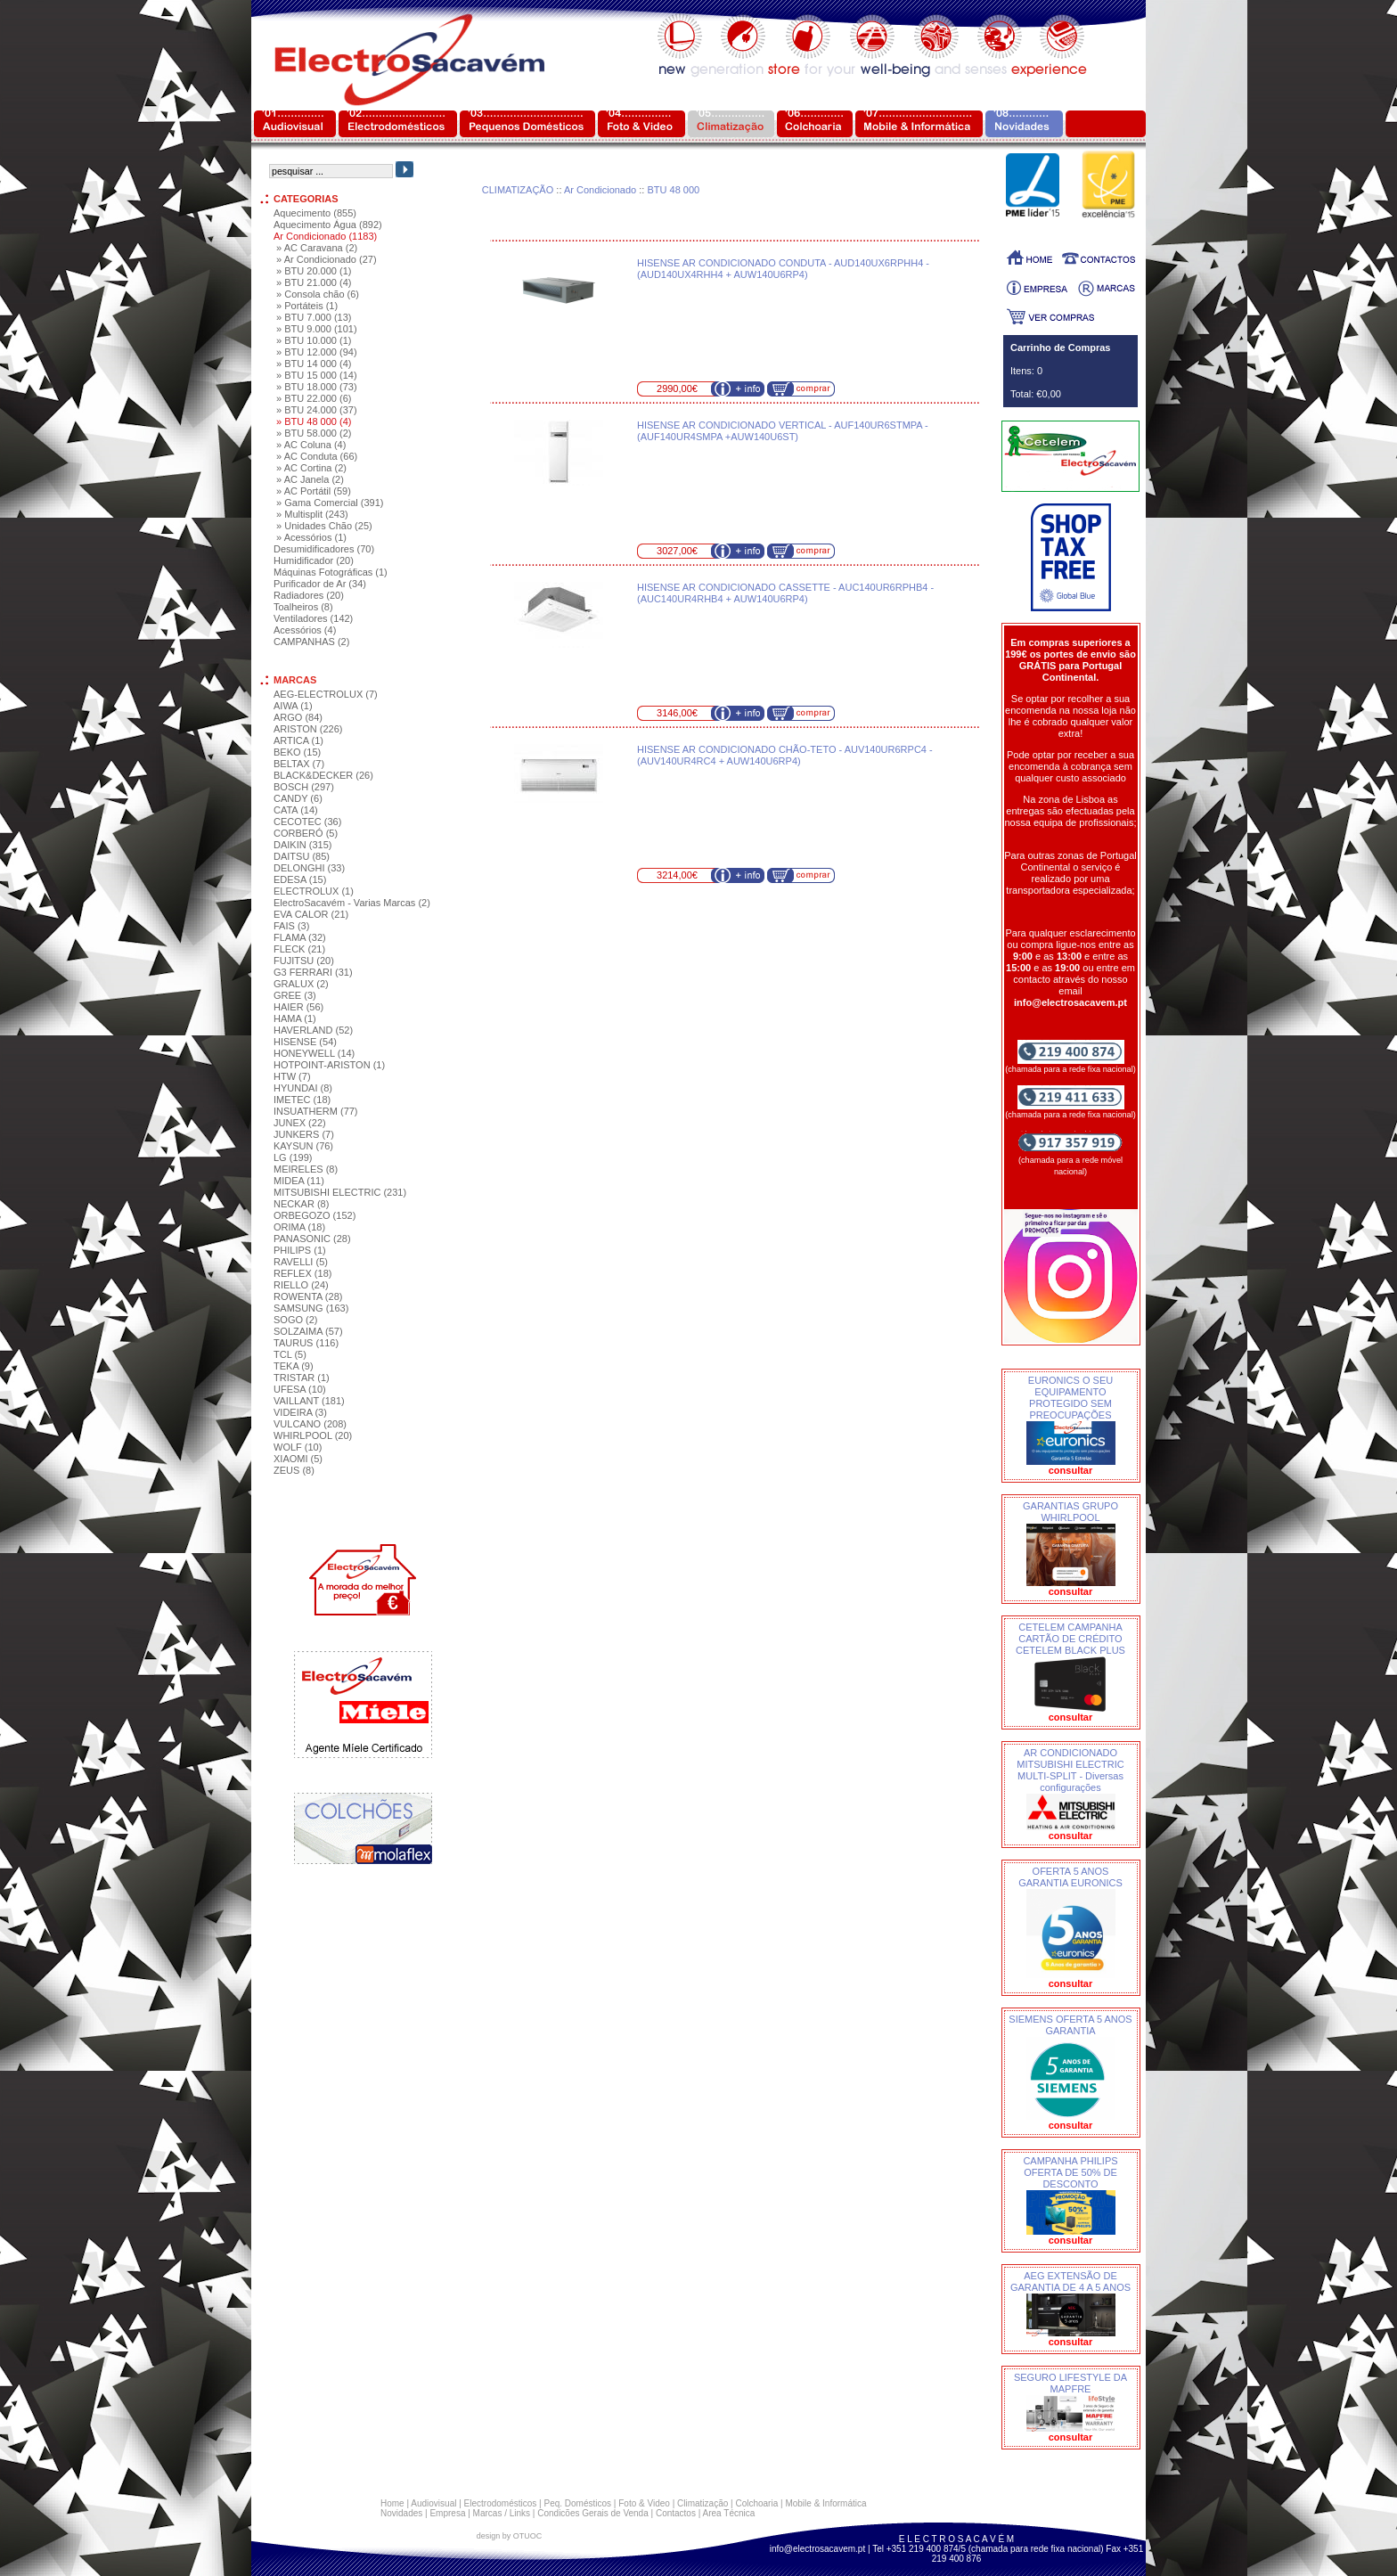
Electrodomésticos (500, 2503)
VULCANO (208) (310, 1424)
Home (392, 2503)
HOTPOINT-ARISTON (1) (329, 1064)
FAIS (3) (291, 925)
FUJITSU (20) (304, 960)
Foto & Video (644, 2503)
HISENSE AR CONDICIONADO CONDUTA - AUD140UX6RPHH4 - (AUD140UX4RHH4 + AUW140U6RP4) (783, 269)
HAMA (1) (295, 1018)
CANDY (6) (298, 798)
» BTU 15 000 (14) (316, 375)
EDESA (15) (300, 879)
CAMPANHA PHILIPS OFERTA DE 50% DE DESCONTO (1070, 2172)
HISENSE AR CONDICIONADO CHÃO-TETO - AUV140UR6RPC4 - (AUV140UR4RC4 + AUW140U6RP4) (785, 755)
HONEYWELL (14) (314, 1053)
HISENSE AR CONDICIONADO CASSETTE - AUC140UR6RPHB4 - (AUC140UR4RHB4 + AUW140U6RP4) (785, 593)
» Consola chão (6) (317, 294)
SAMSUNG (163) (311, 1308)
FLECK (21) (299, 949)
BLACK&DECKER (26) (323, 775)
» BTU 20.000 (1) (313, 271)
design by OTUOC (510, 2535)
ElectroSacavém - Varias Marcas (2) (352, 902)
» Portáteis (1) (307, 305)
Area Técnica (729, 2513)
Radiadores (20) (309, 595)
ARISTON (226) (308, 729)
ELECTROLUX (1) (314, 891)
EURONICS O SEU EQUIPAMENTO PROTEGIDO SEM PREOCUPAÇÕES (1070, 1397)
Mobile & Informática (825, 2503)
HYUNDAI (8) (303, 1088)
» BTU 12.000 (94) (316, 352)
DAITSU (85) (302, 856)
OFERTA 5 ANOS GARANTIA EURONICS (1070, 1877)
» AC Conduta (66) (316, 456)
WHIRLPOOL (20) (313, 1435)
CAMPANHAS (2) (311, 641)
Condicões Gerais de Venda (593, 2513)
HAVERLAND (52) (313, 1030)
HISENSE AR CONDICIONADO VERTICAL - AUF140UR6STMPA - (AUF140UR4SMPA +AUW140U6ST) (782, 431)
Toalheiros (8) (303, 606)
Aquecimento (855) (315, 213)
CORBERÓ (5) (306, 833)
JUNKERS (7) (304, 1134)
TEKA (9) (294, 1366)
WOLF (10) (298, 1447)
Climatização (702, 2503)
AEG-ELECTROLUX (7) (326, 694)
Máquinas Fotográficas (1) (331, 572)
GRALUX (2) (301, 983)
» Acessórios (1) (311, 537)
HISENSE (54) (305, 1041)
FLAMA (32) (300, 937)
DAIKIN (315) (302, 844)
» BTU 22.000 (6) (313, 398)
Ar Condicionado (600, 189)
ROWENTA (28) (308, 1296)
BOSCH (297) (304, 786)
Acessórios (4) (305, 630)
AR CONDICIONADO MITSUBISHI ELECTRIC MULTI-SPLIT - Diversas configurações (1070, 1770)
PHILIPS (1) (300, 1250)
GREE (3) (295, 995)
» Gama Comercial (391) (329, 502)
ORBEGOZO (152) (314, 1215)
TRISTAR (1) (302, 1377)
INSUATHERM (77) (316, 1111)
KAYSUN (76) (303, 1146)
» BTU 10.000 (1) (313, 340)
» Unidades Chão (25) (324, 525)
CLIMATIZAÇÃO (517, 189)
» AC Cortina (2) (311, 467)
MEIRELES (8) (306, 1169)
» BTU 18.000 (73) (316, 386)
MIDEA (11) (299, 1180)
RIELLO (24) (301, 1285)
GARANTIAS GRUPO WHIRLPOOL (1070, 1512)
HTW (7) (292, 1076)
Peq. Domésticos (577, 2503)
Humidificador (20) (314, 560)
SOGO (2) (296, 1319)
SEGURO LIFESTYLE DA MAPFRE (1070, 2383)
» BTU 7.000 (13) (313, 317)
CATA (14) (296, 810)
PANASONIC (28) (312, 1238)
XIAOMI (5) (298, 1458)
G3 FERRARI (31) (313, 972)
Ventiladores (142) (313, 618)
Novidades (401, 2513)
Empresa (447, 2513)
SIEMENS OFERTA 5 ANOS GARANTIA (1070, 2025)
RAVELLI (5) (301, 1261)
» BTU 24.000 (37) (316, 410)
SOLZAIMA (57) (308, 1331)
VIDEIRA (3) (300, 1412)
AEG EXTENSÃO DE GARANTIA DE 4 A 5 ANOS (1070, 2281)
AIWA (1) (293, 705)
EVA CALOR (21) (311, 914)
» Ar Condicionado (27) (326, 259)
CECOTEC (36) (307, 821)
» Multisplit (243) (312, 514)
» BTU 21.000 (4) (313, 282)
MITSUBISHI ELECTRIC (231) (340, 1192)
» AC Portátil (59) (313, 491)
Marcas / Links (501, 2513)
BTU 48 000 (673, 189)
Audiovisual (433, 2503)
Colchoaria (756, 2503)
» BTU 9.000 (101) (316, 328)
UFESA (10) (300, 1389)
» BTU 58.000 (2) (313, 433)
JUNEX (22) (300, 1122)
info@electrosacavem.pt (817, 2549)
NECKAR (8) (301, 1203)
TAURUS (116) (306, 1342)
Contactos (676, 2513)
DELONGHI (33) (309, 868)
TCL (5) (290, 1354)
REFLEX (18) (302, 1273)
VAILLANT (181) (309, 1400)
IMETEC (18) (302, 1099)
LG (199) (293, 1157)
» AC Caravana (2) (316, 247)
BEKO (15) (297, 752)
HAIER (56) (298, 1007)
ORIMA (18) (299, 1227)
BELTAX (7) (299, 763)
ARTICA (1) (298, 740)
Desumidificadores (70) (324, 549)
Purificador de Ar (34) (320, 583)
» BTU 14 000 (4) (313, 363)
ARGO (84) (298, 717)
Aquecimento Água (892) (328, 224)
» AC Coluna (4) (311, 444)
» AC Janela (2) (310, 479)
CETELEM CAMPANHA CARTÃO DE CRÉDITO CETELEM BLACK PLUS (1070, 1639)
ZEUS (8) (294, 1470)
